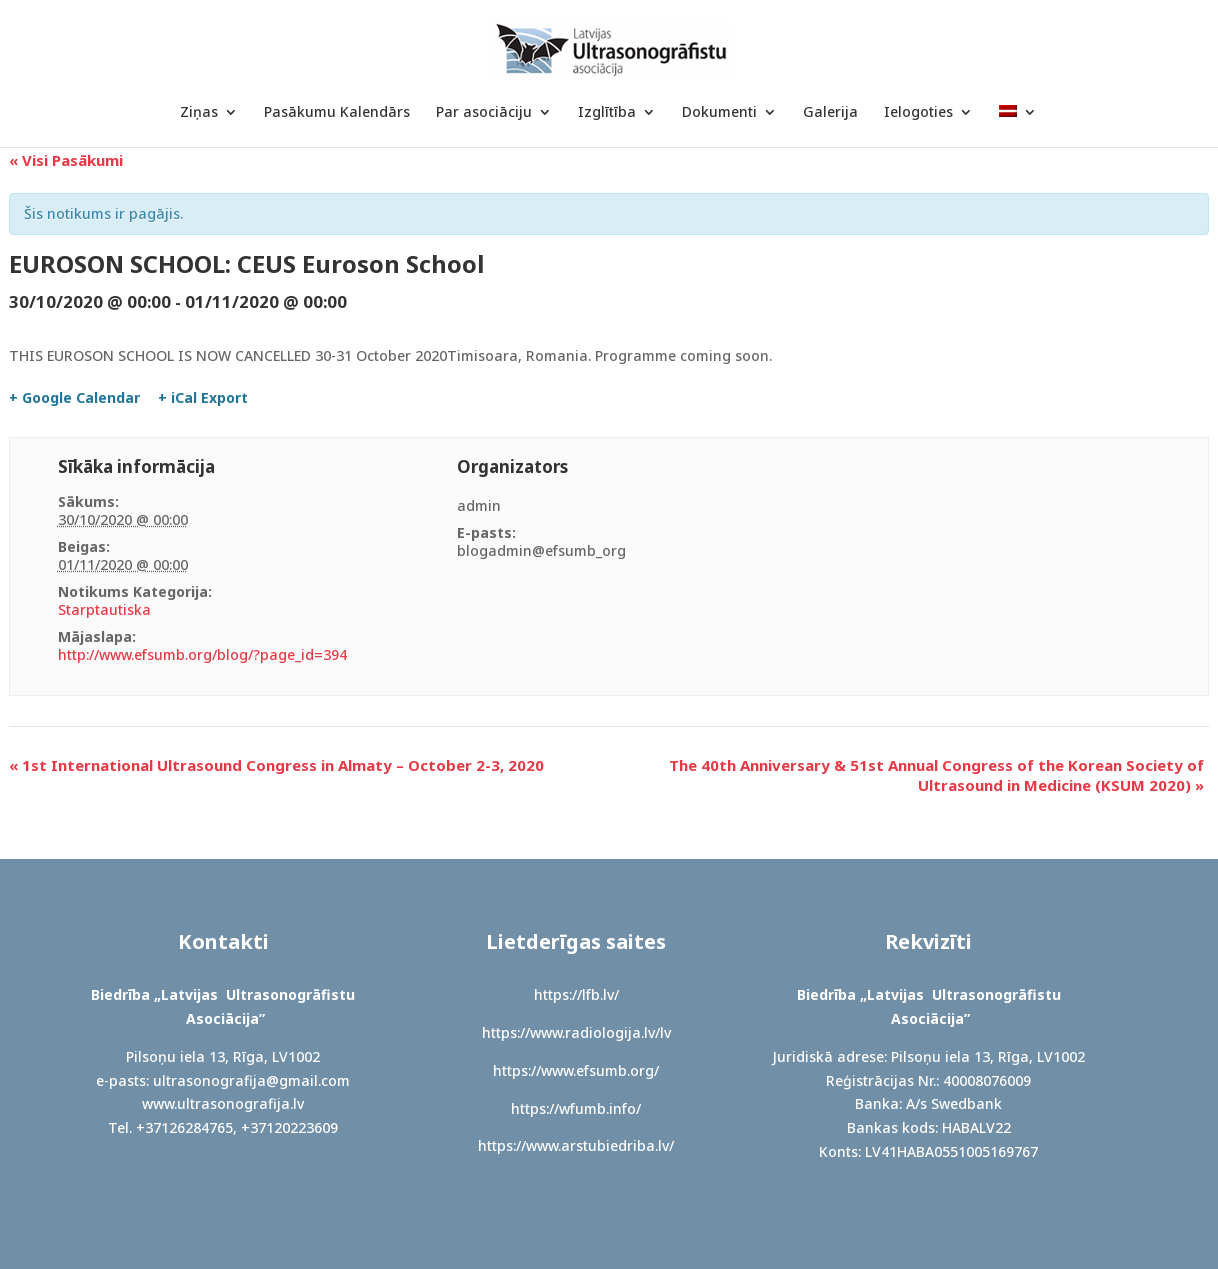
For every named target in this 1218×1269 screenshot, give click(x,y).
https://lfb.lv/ (576, 994)
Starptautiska (104, 609)
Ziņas (199, 113)
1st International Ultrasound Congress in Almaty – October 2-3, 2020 (276, 765)
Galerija (830, 113)
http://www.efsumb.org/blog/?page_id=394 (202, 654)
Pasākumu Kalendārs (337, 113)
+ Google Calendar (74, 398)
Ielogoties (918, 113)
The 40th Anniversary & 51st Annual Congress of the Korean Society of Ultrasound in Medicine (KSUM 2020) (936, 775)
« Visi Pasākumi (66, 160)
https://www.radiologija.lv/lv (576, 1032)
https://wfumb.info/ (576, 1108)
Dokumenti (719, 113)
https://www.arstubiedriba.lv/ (576, 1145)
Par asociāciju (484, 113)
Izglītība (607, 113)
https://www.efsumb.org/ (576, 1070)
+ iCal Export (203, 398)
